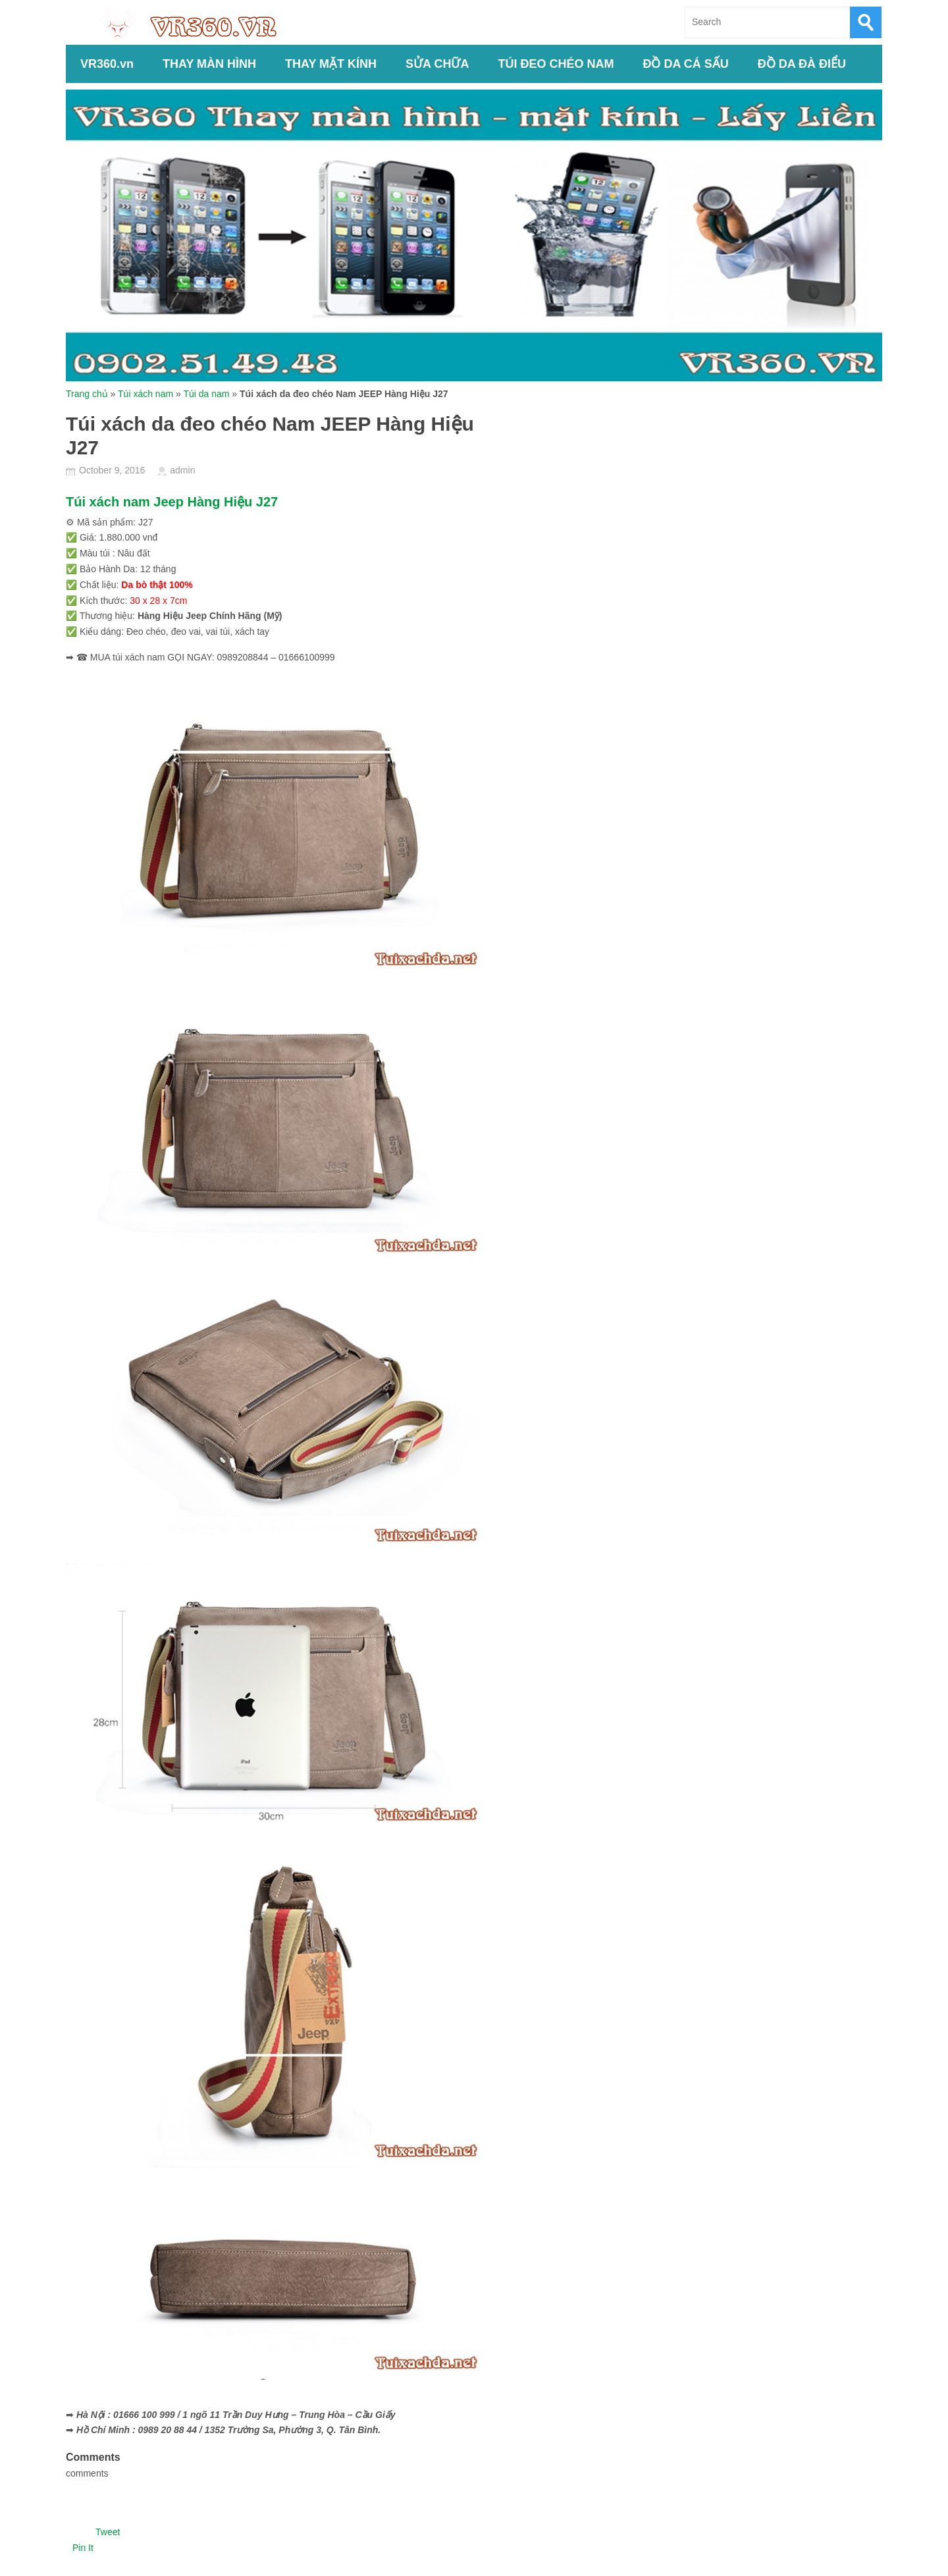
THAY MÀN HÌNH (209, 63)
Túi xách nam (145, 394)
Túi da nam (206, 394)
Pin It (82, 2547)
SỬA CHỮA (437, 63)
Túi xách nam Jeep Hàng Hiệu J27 (172, 502)
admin (182, 470)
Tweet (107, 2532)
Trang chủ (87, 394)
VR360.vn (107, 63)
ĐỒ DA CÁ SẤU (685, 63)
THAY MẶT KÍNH (331, 63)
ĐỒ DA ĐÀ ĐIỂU (802, 63)
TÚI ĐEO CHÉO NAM (556, 63)
